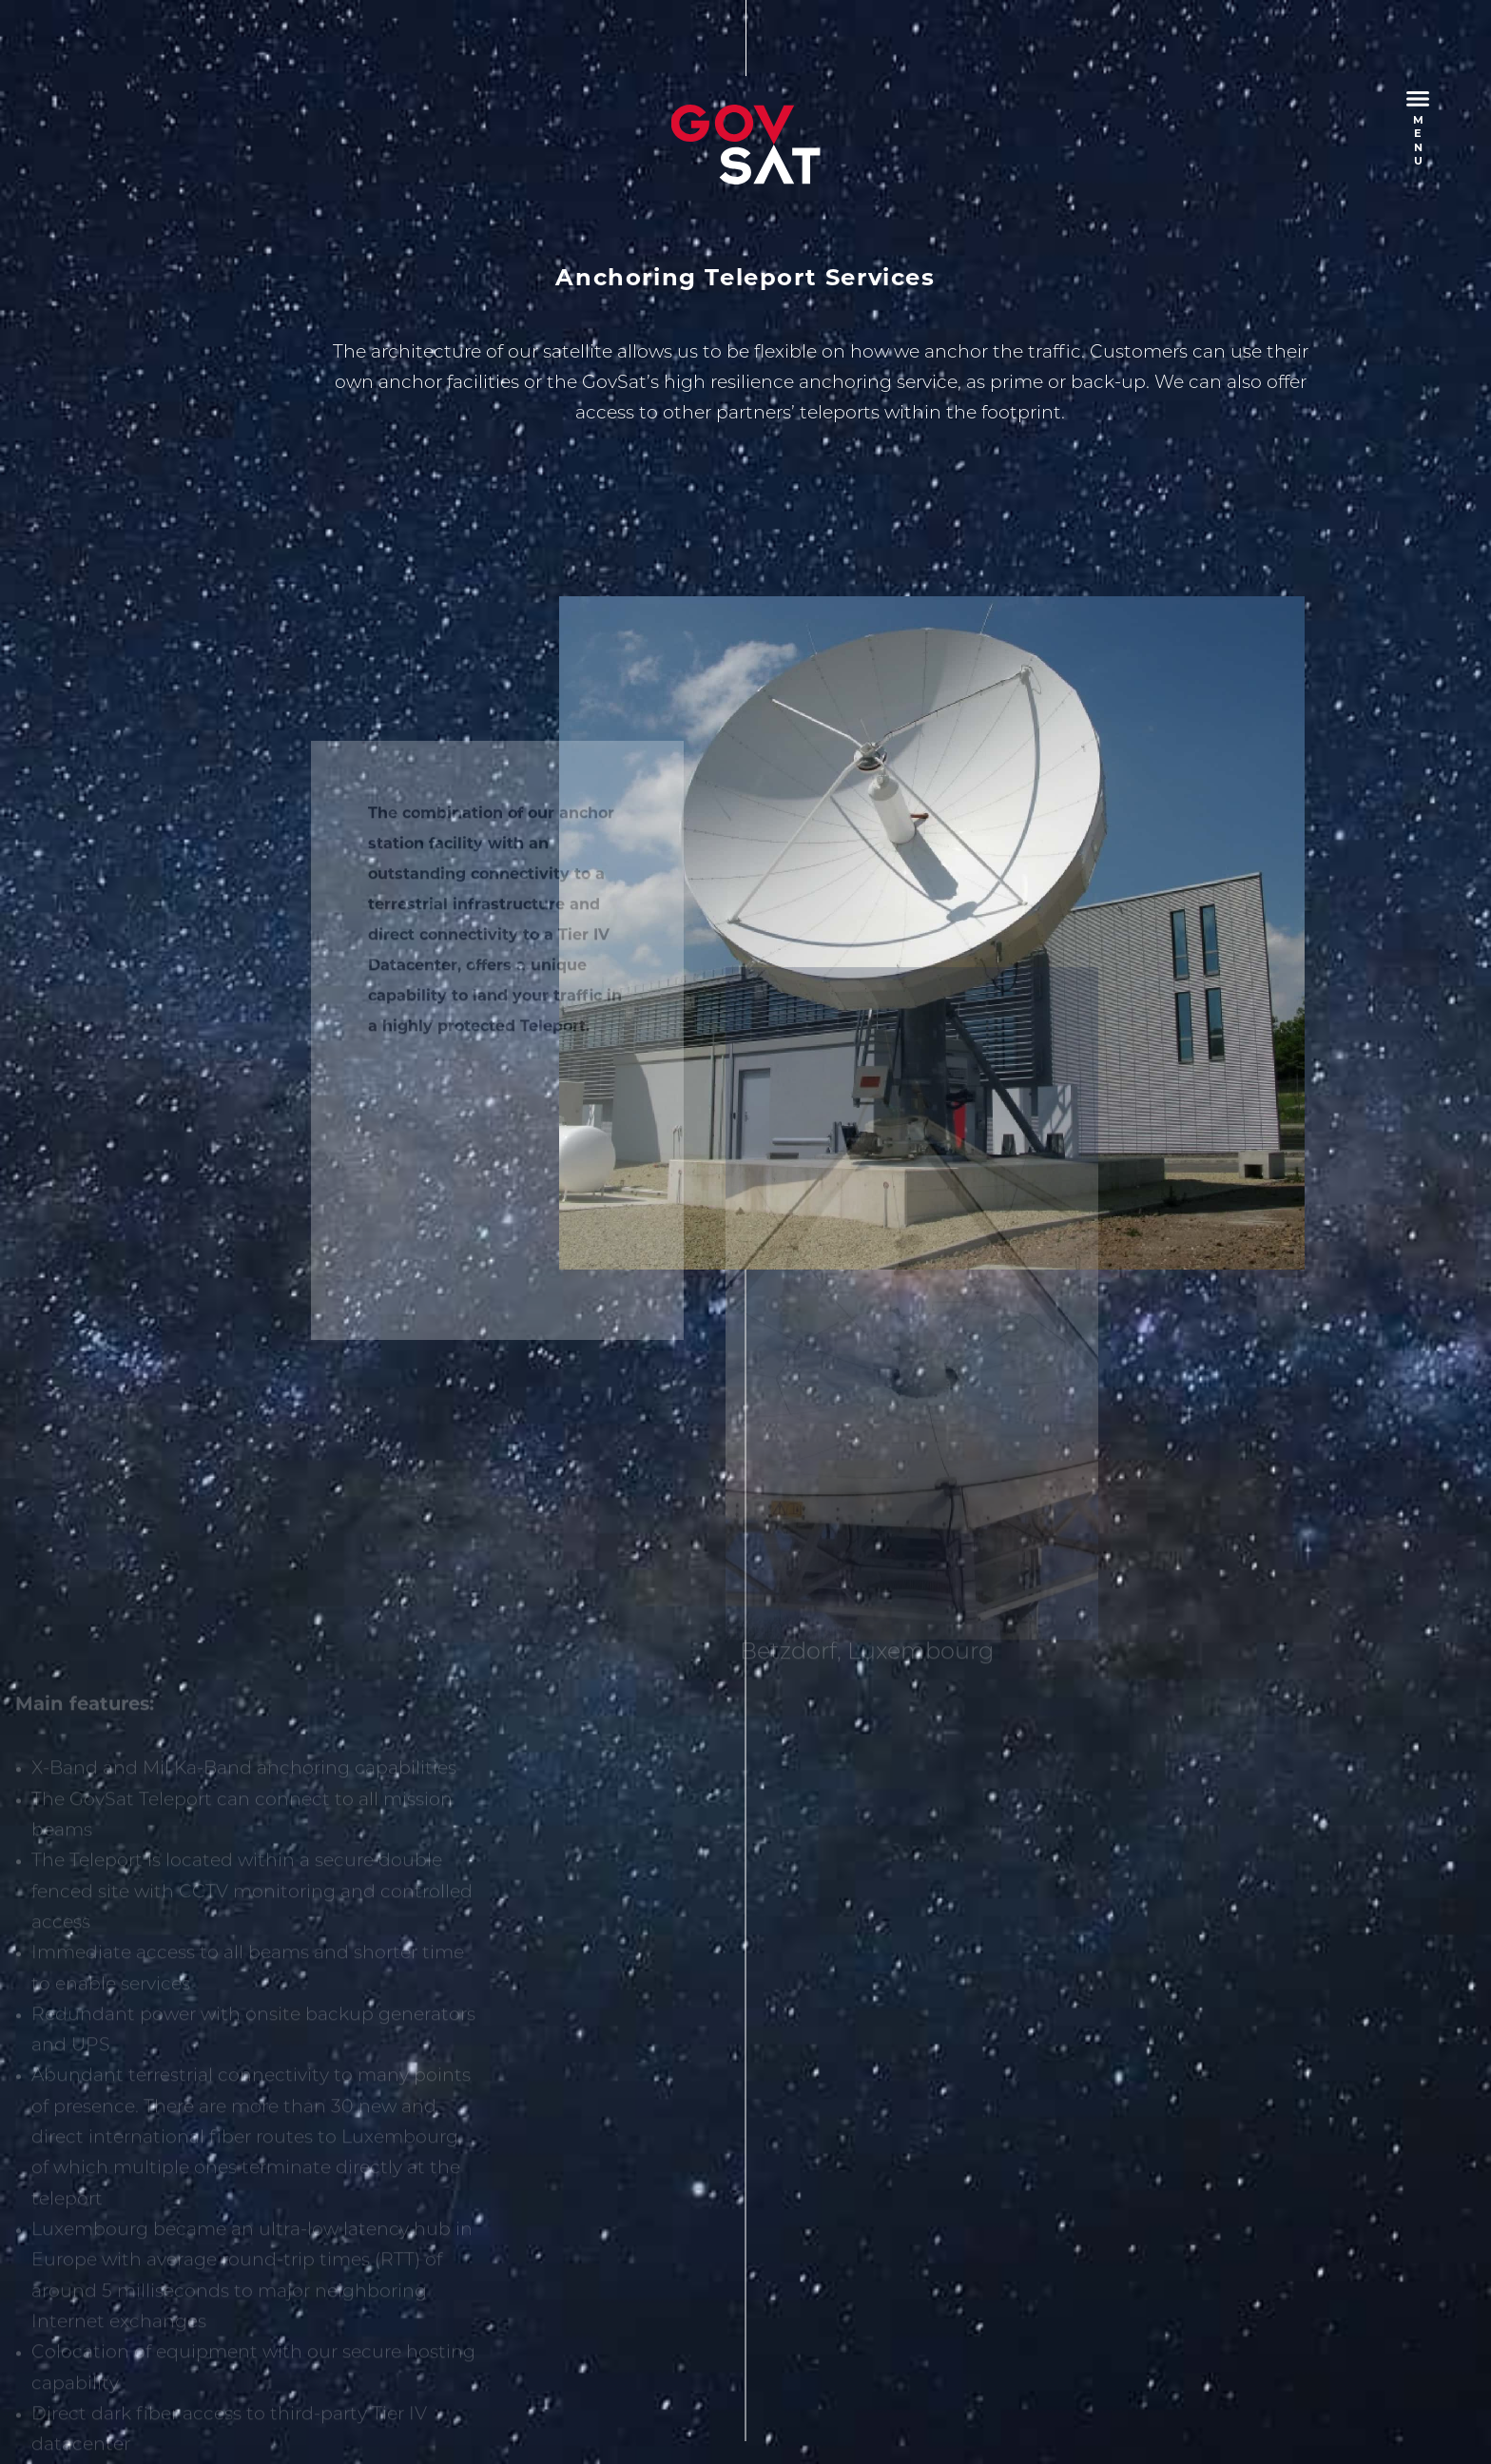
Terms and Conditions (467, 2381)
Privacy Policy (319, 2381)
